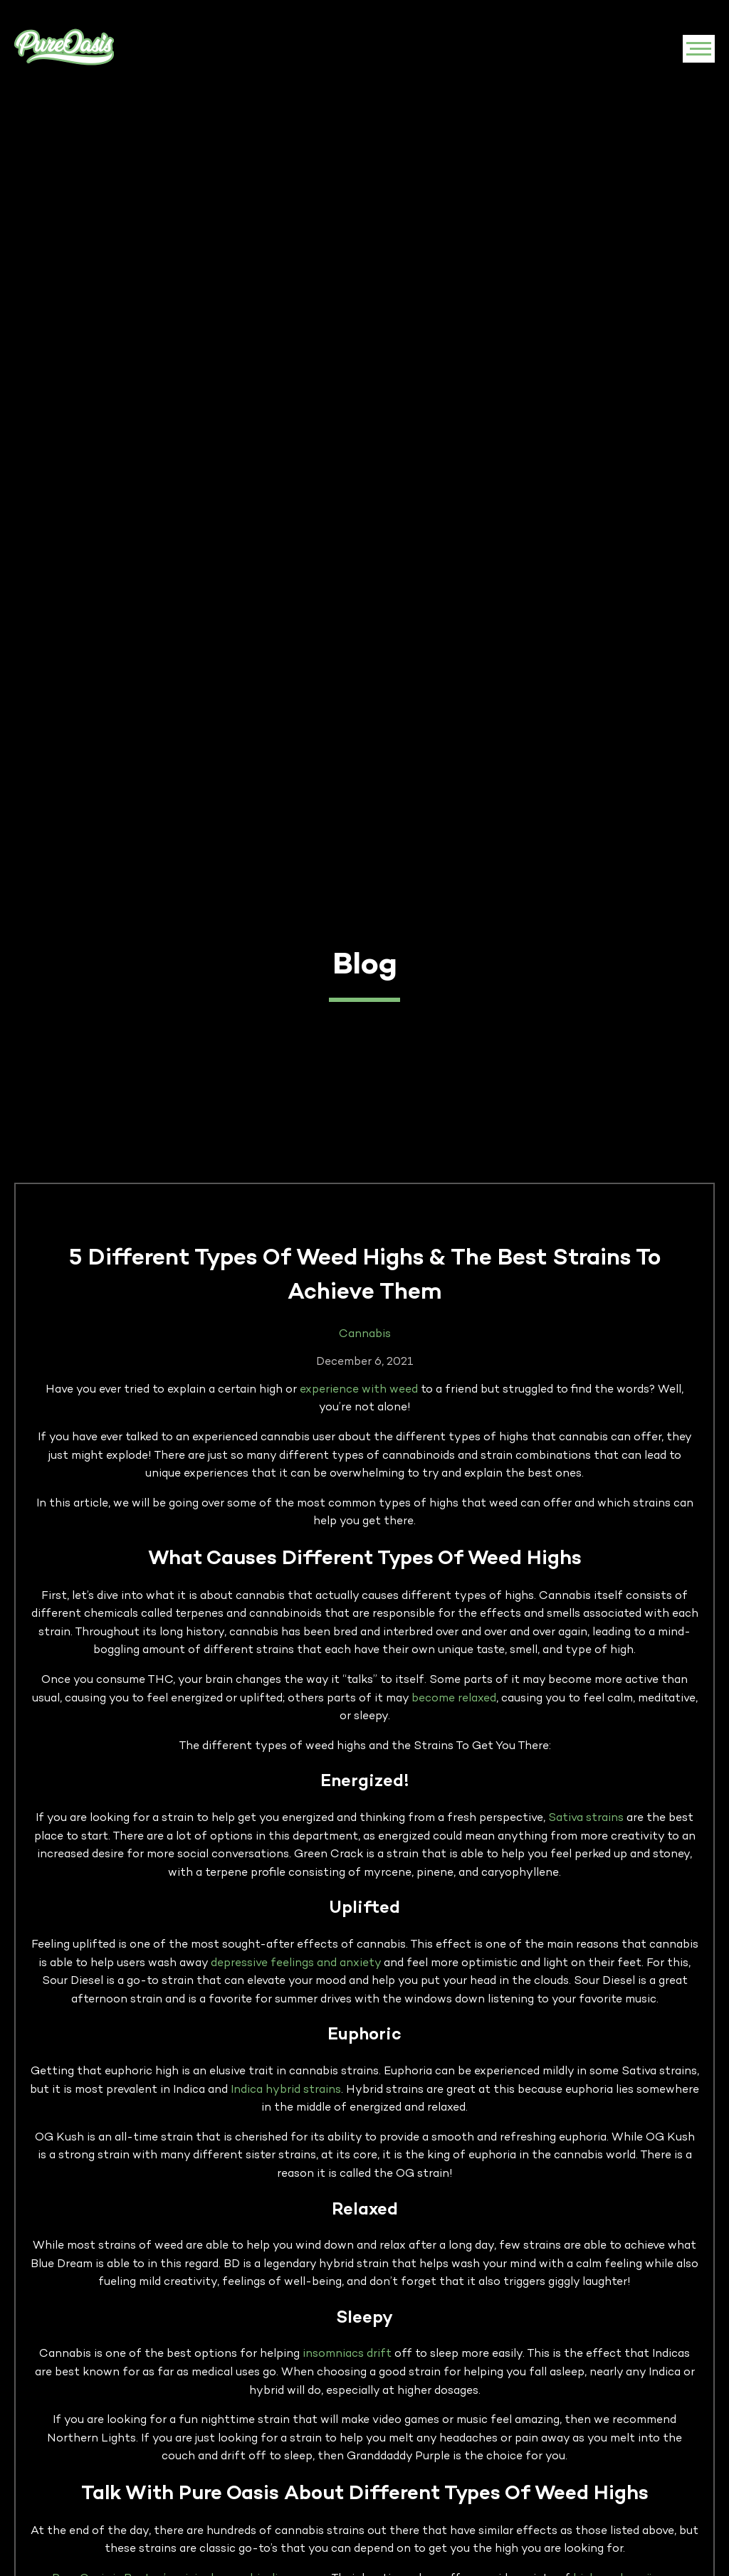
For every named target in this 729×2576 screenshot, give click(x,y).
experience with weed (359, 1390)
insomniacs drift (347, 2354)
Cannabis (365, 1335)
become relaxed (453, 1699)
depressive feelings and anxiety (296, 1964)
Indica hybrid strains (286, 2090)
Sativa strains (586, 1818)
